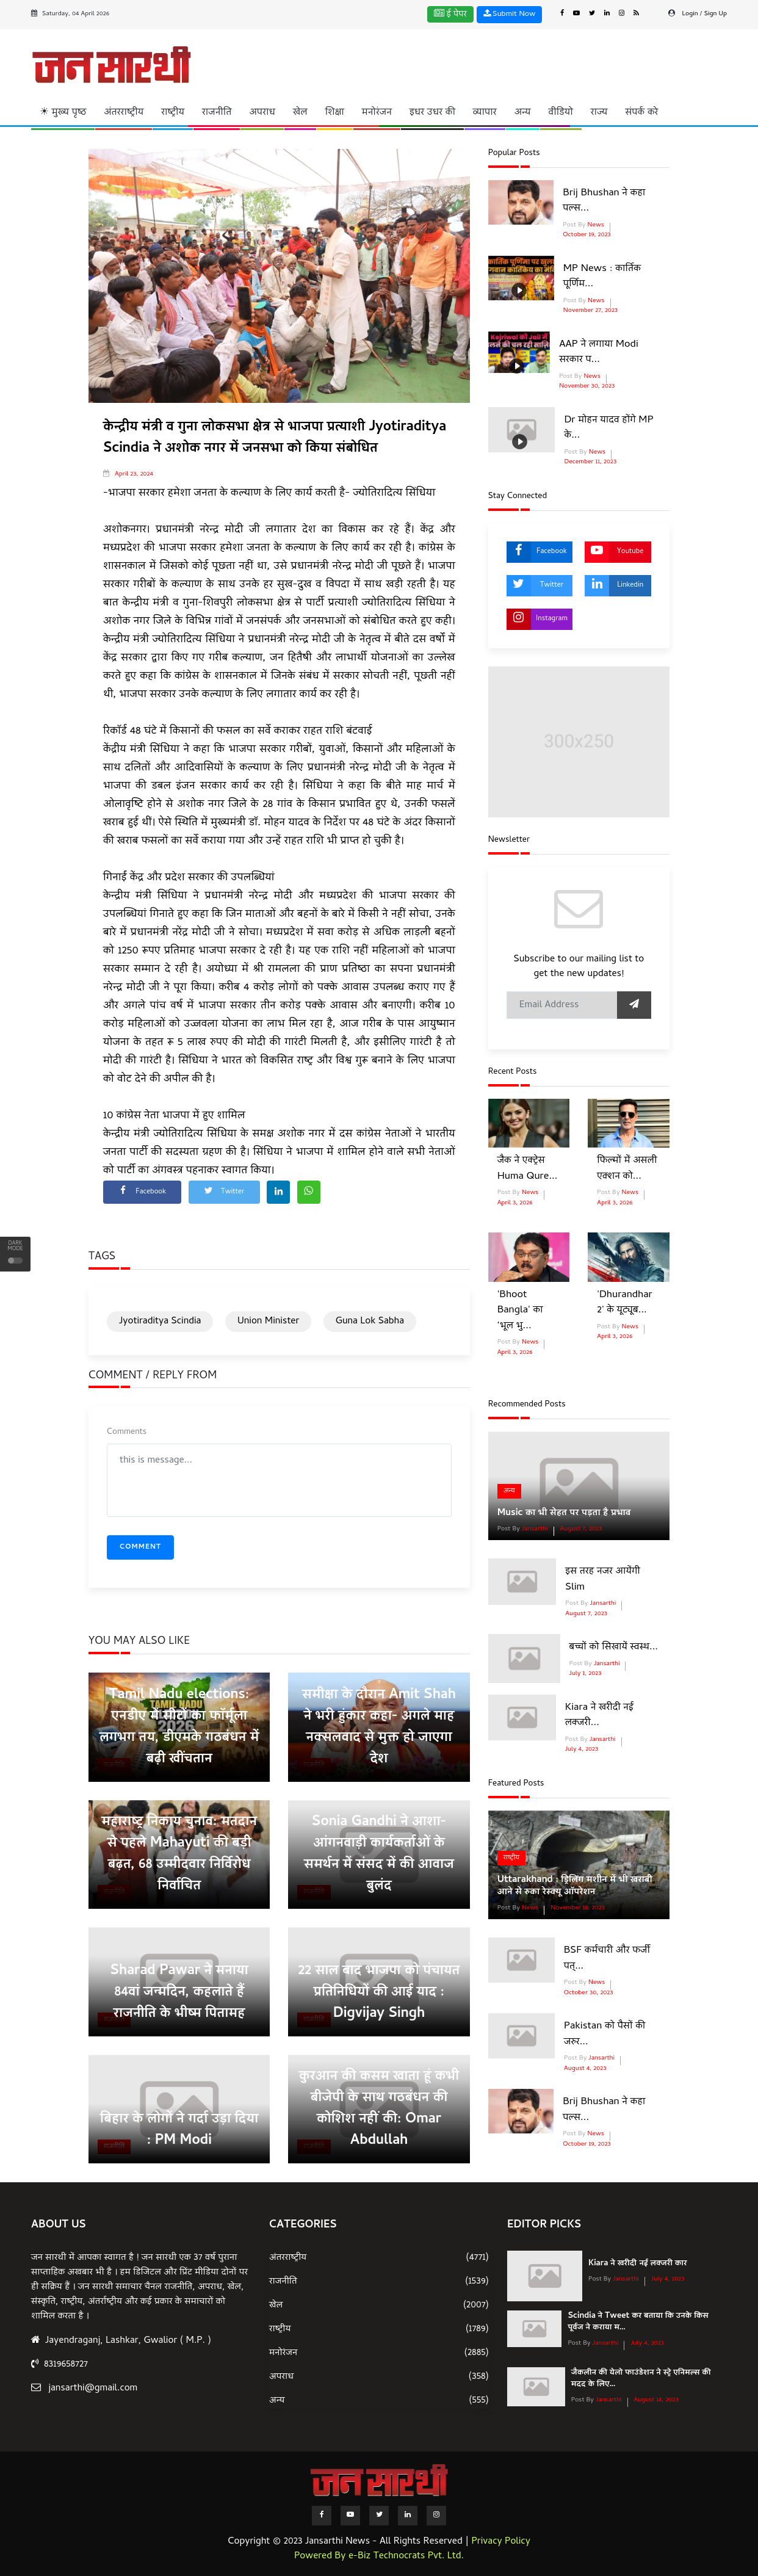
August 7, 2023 (581, 1529)
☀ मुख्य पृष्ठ (63, 112)
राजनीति (217, 112)
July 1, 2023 (585, 1673)
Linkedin (614, 585)
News (595, 225)
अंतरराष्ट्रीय (123, 112)
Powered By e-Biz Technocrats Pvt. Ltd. (379, 2556)
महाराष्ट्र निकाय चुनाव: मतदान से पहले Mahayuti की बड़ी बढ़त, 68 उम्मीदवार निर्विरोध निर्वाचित (179, 1854)
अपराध (262, 112)
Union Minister (268, 1322)
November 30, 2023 (587, 386)
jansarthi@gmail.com (92, 2389)
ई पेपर (450, 14)
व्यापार (485, 112)
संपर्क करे (641, 112)
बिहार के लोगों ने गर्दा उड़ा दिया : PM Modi (179, 2130)
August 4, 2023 (585, 2068)
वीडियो (561, 112)
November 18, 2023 (577, 1908)
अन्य (522, 112)
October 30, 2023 (588, 1993)
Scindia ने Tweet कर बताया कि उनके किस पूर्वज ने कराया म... (638, 2322)
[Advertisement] (432, 62)
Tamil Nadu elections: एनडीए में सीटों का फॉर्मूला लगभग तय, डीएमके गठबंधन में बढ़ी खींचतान (179, 1727)
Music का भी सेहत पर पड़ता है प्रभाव (564, 1513)
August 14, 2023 (656, 2400)
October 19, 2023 (586, 235)
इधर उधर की (432, 112)
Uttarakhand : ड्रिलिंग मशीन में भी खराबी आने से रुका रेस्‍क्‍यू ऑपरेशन (574, 1886)
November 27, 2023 (590, 310)
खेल (300, 112)
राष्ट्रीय (172, 112)
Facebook (537, 552)
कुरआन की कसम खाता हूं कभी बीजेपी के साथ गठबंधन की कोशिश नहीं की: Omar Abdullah (379, 2109)
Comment (140, 1547)
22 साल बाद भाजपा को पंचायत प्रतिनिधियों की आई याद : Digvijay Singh (379, 1993)
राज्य (599, 112)
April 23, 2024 (134, 474)
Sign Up (715, 14)
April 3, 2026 (515, 1203)
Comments (126, 1432)
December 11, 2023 (590, 462)
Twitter (535, 585)
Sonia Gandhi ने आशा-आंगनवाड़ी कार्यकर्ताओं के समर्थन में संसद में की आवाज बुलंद (379, 1854)
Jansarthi (534, 1529)
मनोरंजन (377, 112)
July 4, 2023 (582, 1749)
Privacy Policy (501, 2542)
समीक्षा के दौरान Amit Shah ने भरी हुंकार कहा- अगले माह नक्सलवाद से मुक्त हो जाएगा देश (379, 1727)
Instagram (537, 619)
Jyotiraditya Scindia (160, 1322)
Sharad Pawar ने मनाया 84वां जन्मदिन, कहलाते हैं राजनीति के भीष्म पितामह (179, 1993)
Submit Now (509, 14)
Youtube (614, 552)
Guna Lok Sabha (370, 1322)
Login (690, 14)
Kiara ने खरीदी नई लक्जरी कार (637, 2264)
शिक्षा (334, 112)
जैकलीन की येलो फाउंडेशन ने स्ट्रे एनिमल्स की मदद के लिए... (641, 2379)
